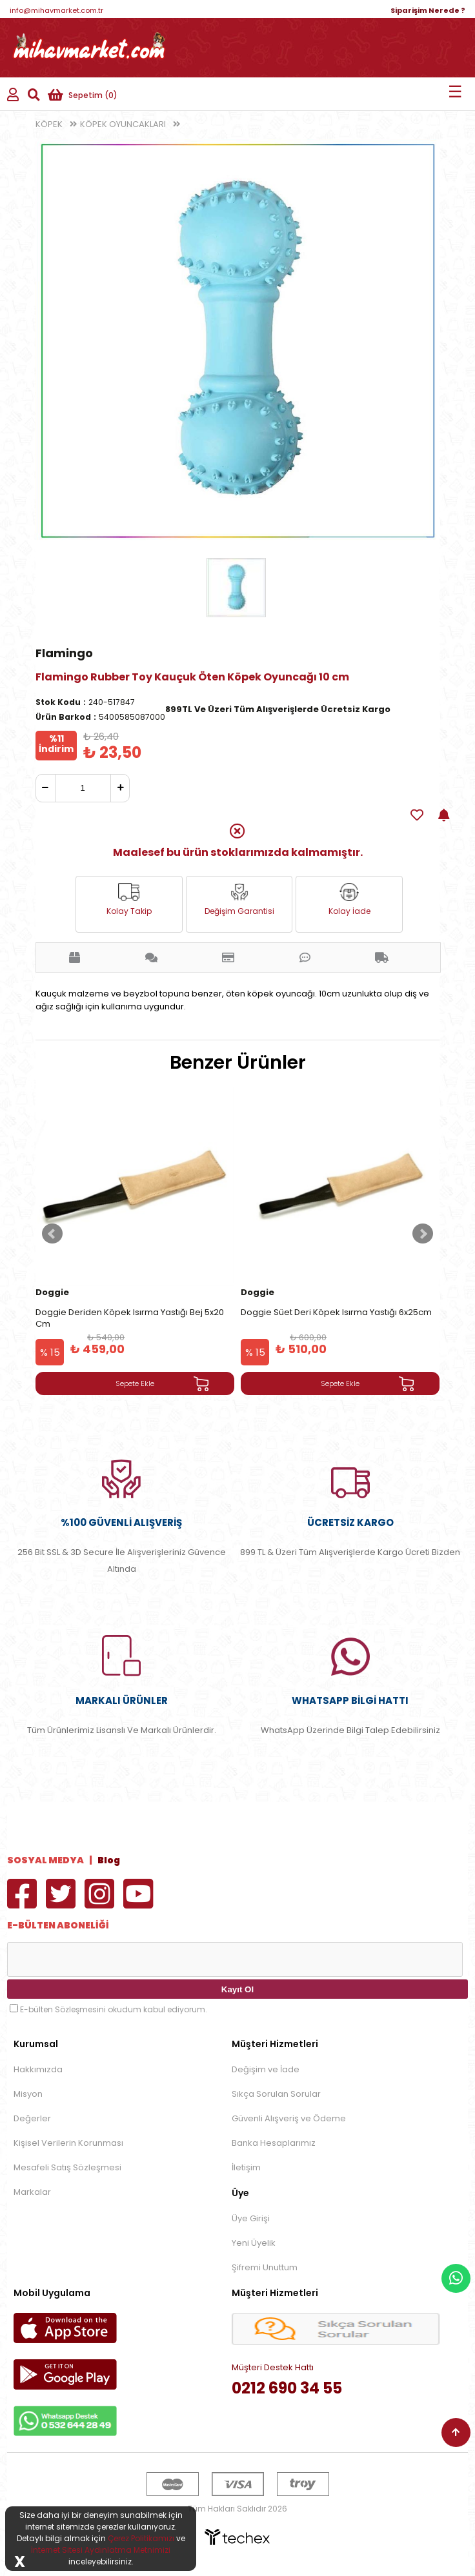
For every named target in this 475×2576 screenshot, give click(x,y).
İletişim (246, 2167)
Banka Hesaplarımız (274, 2143)
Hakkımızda (38, 2069)
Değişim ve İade (265, 2069)
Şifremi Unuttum (265, 2267)
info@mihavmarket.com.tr (56, 10)
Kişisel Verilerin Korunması (68, 2143)
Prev (52, 1234)
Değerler (32, 2118)
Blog (108, 1860)
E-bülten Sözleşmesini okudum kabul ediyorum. (113, 2009)
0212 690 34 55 (287, 2388)
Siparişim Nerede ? (427, 10)
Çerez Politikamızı (141, 2538)
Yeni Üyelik (254, 2243)
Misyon (28, 2094)
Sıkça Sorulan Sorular (276, 2094)
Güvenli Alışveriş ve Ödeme (289, 2118)
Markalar (32, 2192)
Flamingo (64, 653)
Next (422, 1234)
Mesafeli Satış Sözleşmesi (67, 2167)
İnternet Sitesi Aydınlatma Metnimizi (100, 2549)
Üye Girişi (251, 2218)
